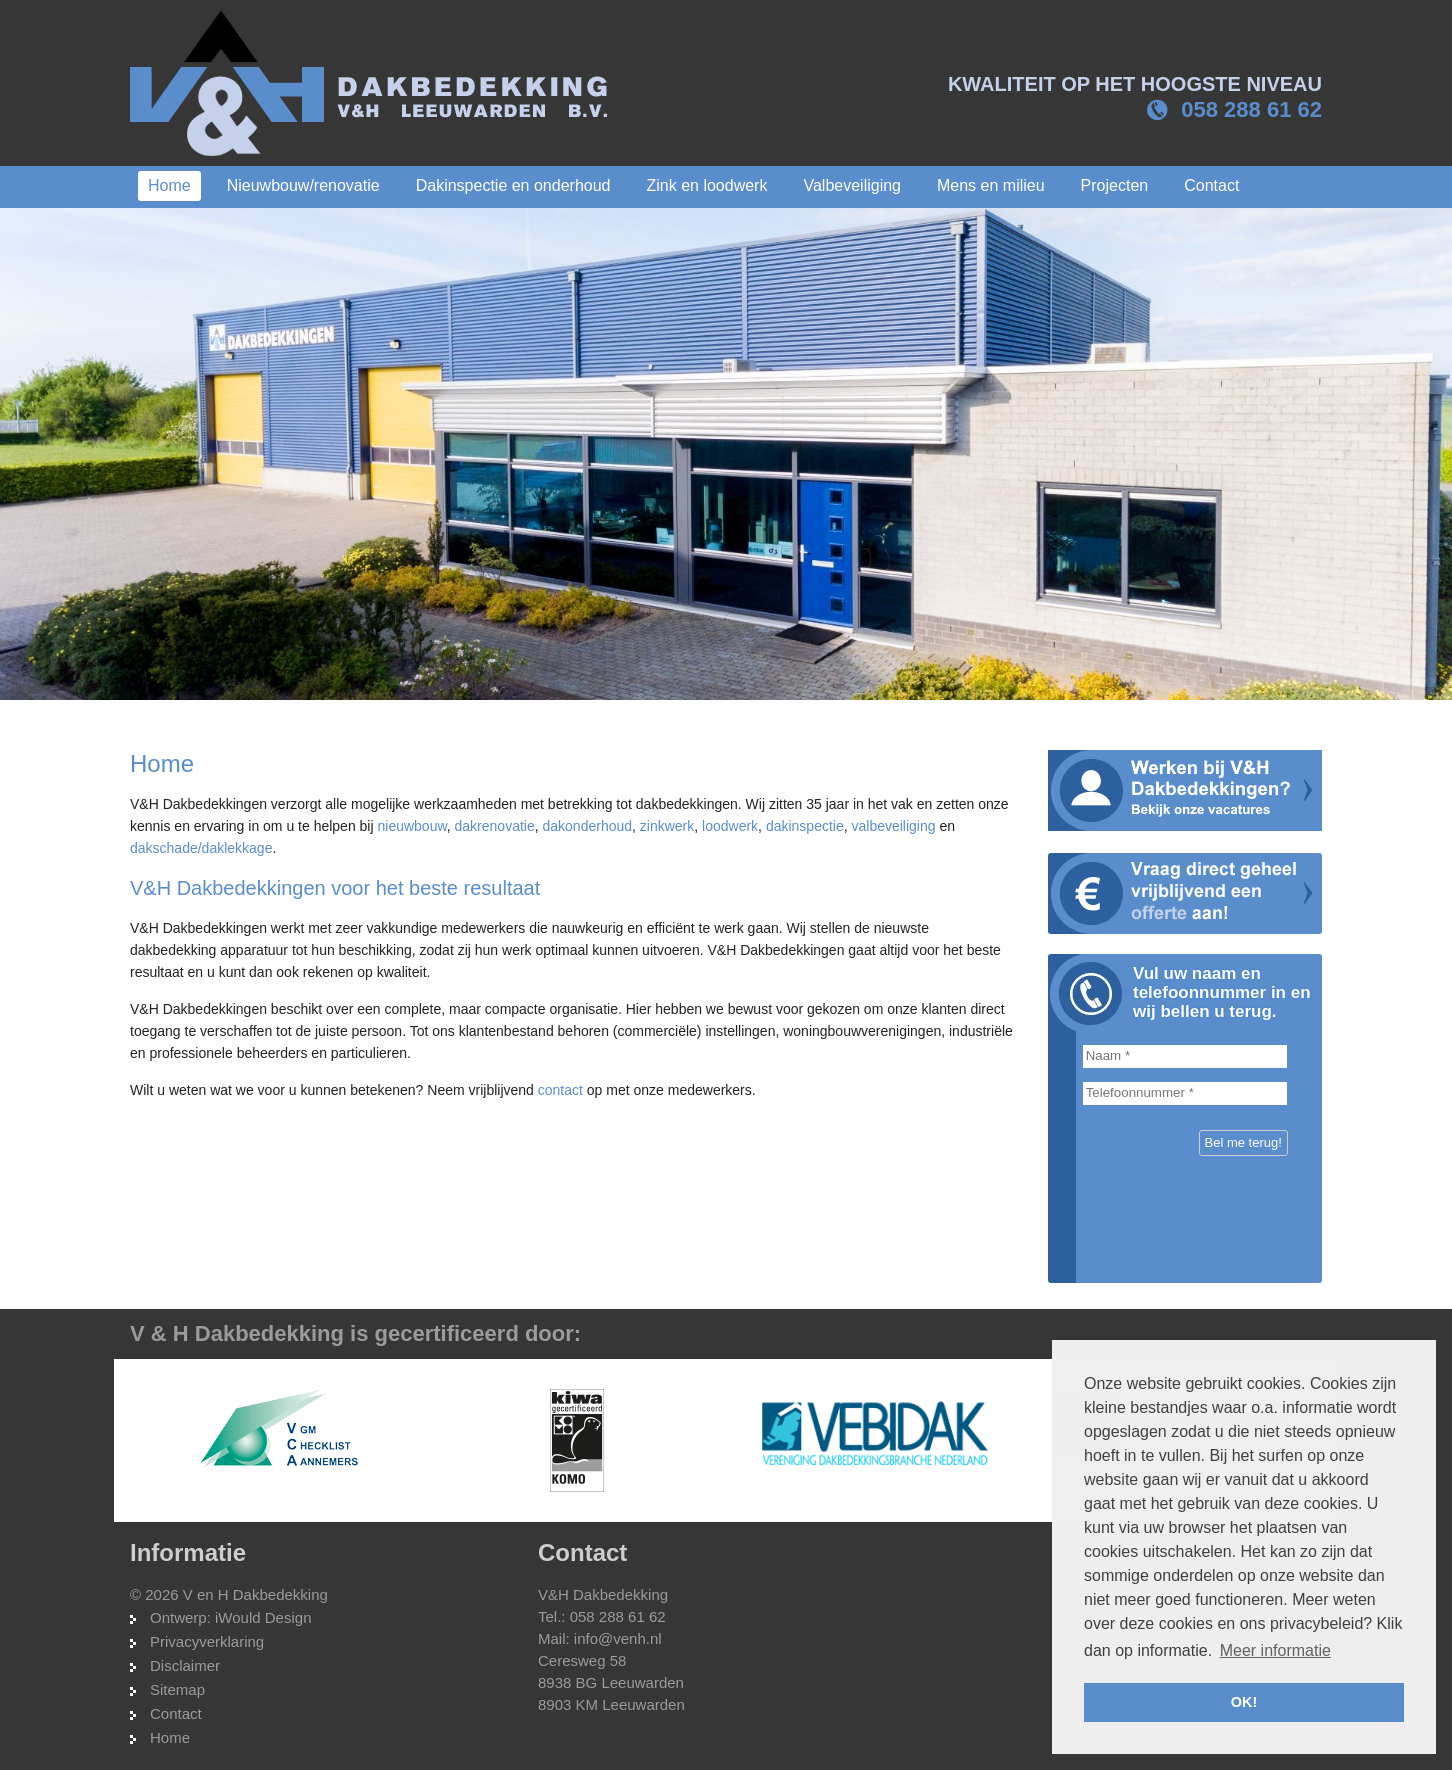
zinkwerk (667, 826)
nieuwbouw (411, 826)
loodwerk (730, 826)
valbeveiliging (893, 826)
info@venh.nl (618, 1638)
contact (560, 1090)
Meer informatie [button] (1275, 1650)
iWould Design (263, 1617)
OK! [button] (1244, 1702)
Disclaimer (185, 1665)
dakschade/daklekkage (201, 848)
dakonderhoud (588, 826)
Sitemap (177, 1689)
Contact (176, 1713)
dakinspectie (805, 826)
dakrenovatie (495, 826)
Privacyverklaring (207, 1641)
